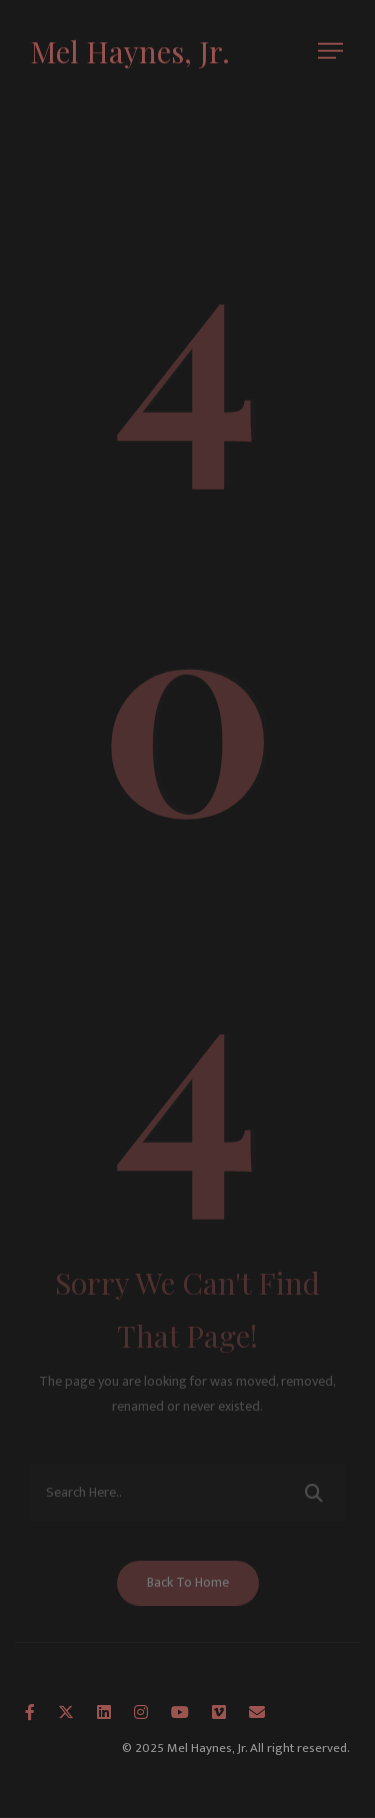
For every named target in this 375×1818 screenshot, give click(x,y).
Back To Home (188, 1589)
